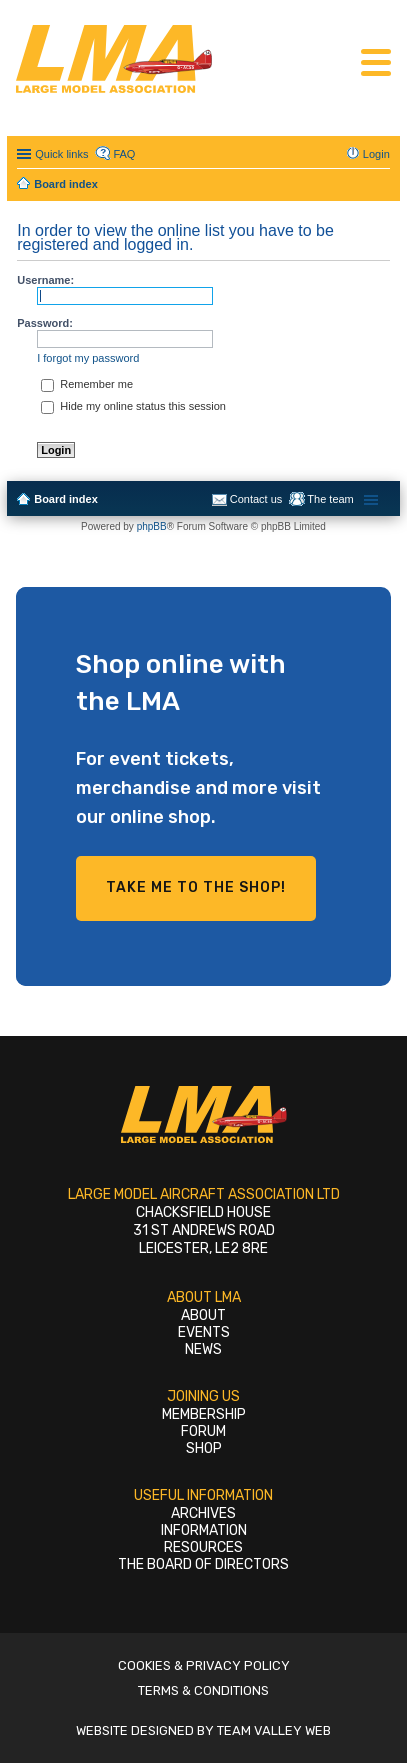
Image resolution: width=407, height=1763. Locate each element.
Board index (66, 499)
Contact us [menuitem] (256, 499)
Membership (204, 1414)
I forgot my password (88, 358)
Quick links (61, 154)
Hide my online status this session (133, 406)
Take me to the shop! (196, 887)
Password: (45, 323)
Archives (203, 1513)
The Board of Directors (203, 1564)
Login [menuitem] (376, 154)
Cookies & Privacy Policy (204, 1665)
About (203, 1315)
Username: (45, 280)
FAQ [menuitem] (124, 154)
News (203, 1349)
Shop (204, 1448)
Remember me (87, 384)
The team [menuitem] (330, 499)
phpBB (152, 526)
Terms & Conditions (203, 1690)
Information (204, 1530)
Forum (203, 1431)
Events (204, 1332)
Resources (203, 1547)
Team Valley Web (274, 1730)
